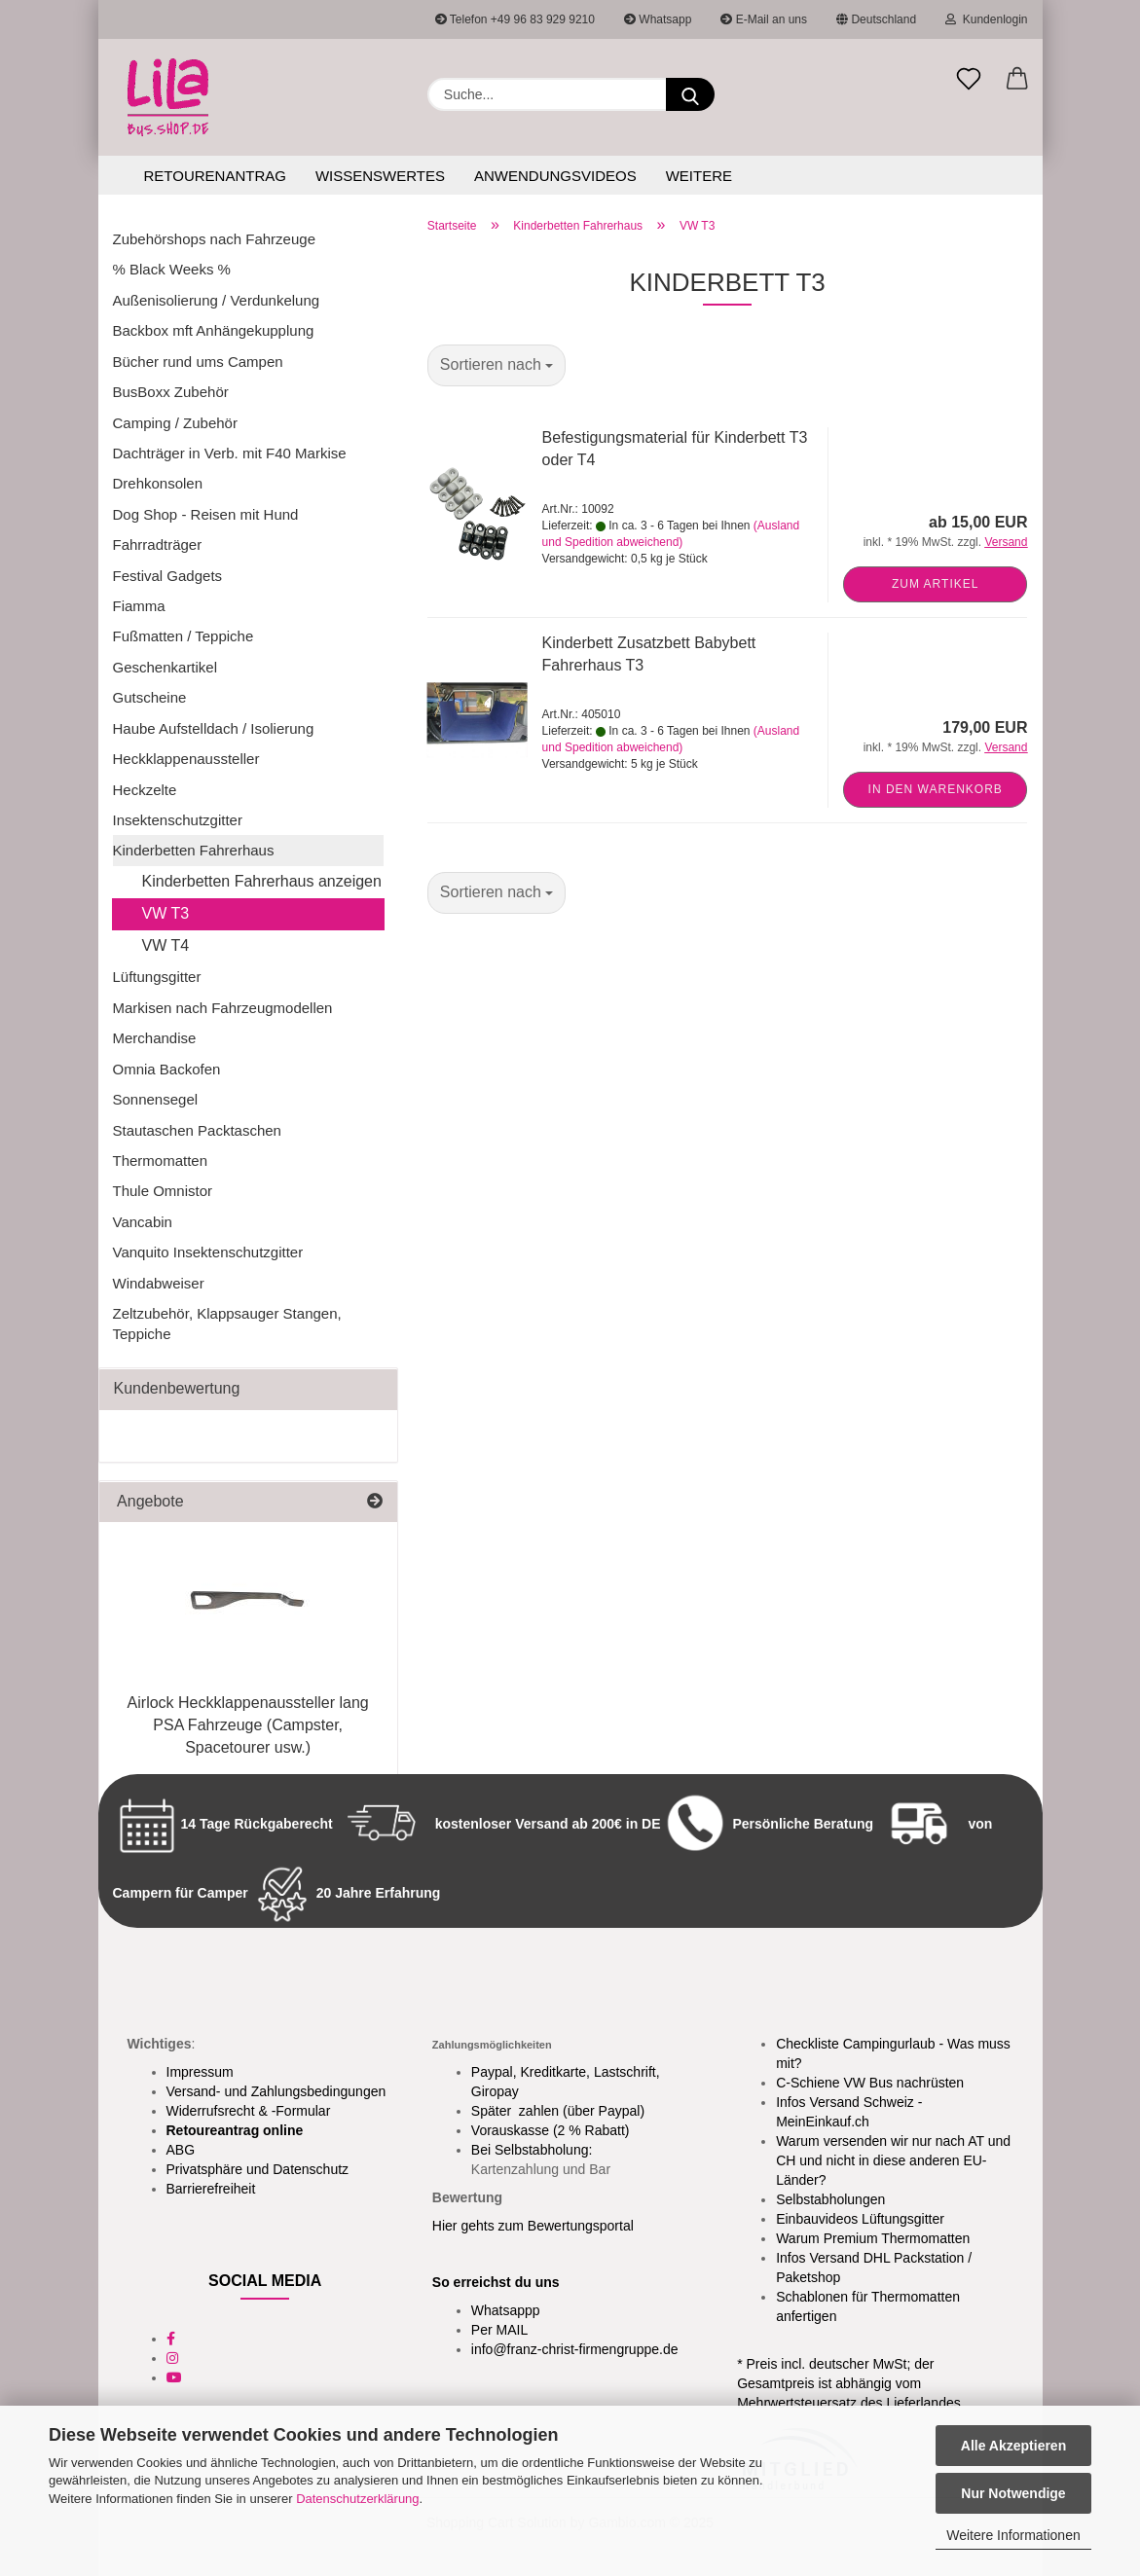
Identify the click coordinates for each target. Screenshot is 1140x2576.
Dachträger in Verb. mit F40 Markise (230, 453)
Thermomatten (160, 1160)
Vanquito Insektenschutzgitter (208, 1252)
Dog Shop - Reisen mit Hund (206, 514)
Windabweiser (158, 1283)
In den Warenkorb (935, 789)
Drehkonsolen (158, 483)
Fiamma (139, 606)
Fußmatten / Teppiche (183, 636)
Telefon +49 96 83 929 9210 (515, 19)
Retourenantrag (215, 175)
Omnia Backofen (167, 1069)
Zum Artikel (935, 584)
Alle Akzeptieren (1013, 2445)
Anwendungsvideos (555, 175)
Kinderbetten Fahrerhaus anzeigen (262, 881)
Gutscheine (150, 697)
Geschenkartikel (165, 667)
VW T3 (166, 913)
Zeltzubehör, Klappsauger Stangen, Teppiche (227, 1323)
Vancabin (142, 1222)
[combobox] (497, 365)
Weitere (699, 175)
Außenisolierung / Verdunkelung (216, 300)
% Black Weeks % (172, 269)
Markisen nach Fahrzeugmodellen (223, 1007)
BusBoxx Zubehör (171, 391)
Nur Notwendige (1013, 2493)
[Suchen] (690, 94)
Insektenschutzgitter (177, 820)
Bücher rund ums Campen (198, 361)
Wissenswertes (380, 175)
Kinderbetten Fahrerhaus (194, 850)
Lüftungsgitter (157, 976)
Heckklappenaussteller (186, 758)
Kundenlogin (986, 19)
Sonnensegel (156, 1099)
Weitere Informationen (1013, 2535)
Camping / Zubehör (175, 423)
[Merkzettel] (968, 80)
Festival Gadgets (168, 575)
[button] (1017, 80)
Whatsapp (657, 19)
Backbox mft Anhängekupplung (213, 330)
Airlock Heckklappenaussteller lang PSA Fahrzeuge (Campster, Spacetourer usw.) (248, 1725)
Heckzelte (145, 789)
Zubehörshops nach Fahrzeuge (214, 239)
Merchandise (155, 1038)
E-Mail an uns (763, 19)
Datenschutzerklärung (357, 2498)
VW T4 (166, 945)
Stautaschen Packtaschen (197, 1130)
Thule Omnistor (163, 1190)
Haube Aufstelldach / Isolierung (213, 728)
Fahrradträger (157, 544)
